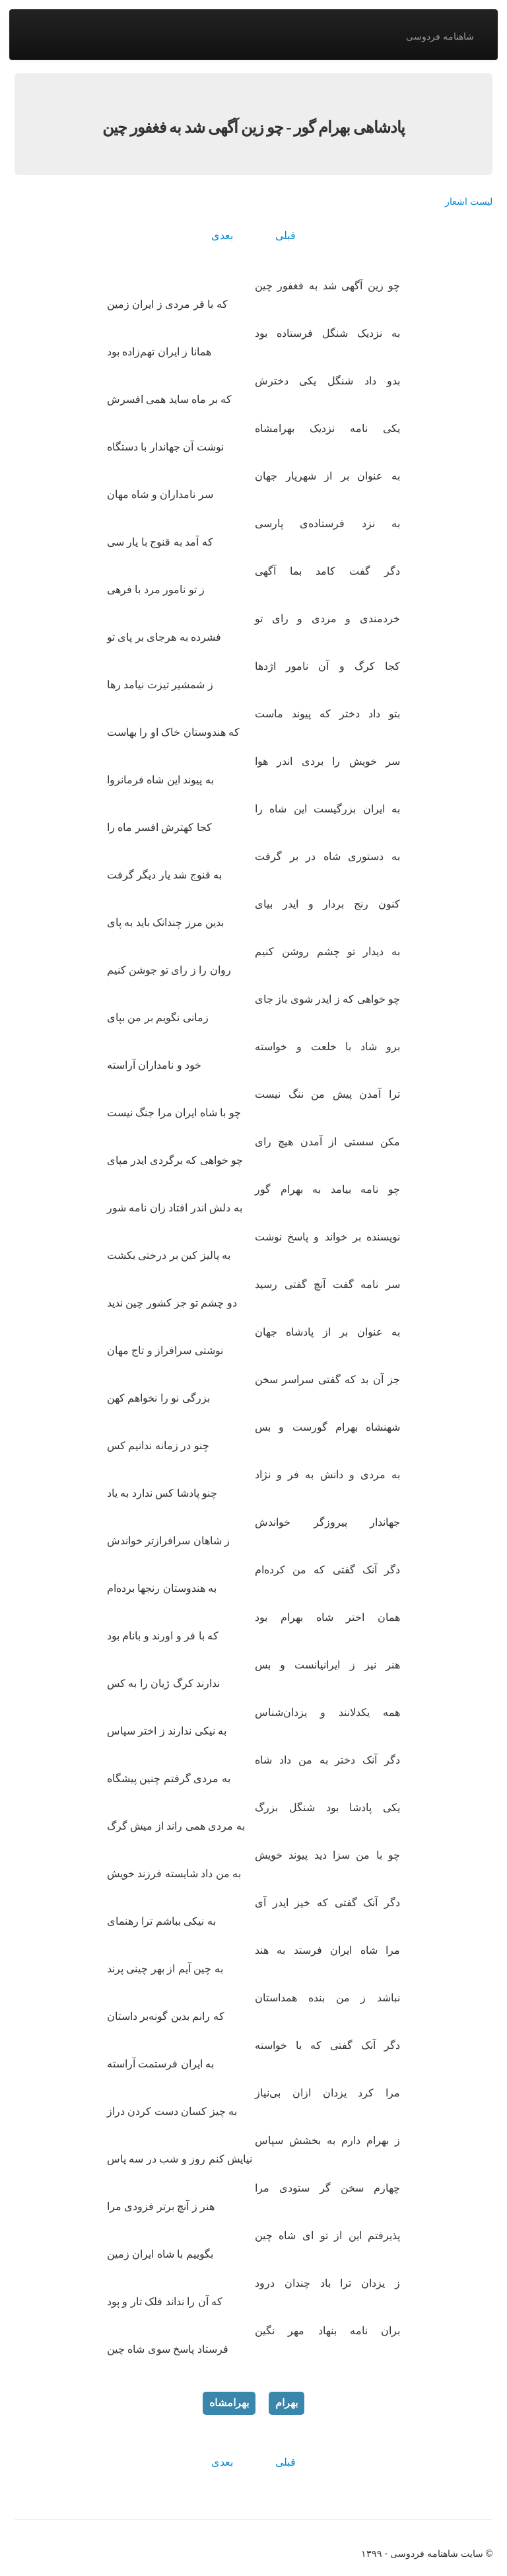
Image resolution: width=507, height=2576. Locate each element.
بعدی (222, 235)
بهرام (286, 2402)
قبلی (285, 235)
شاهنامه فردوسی (440, 36)
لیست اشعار (468, 201)
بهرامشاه (229, 2402)
